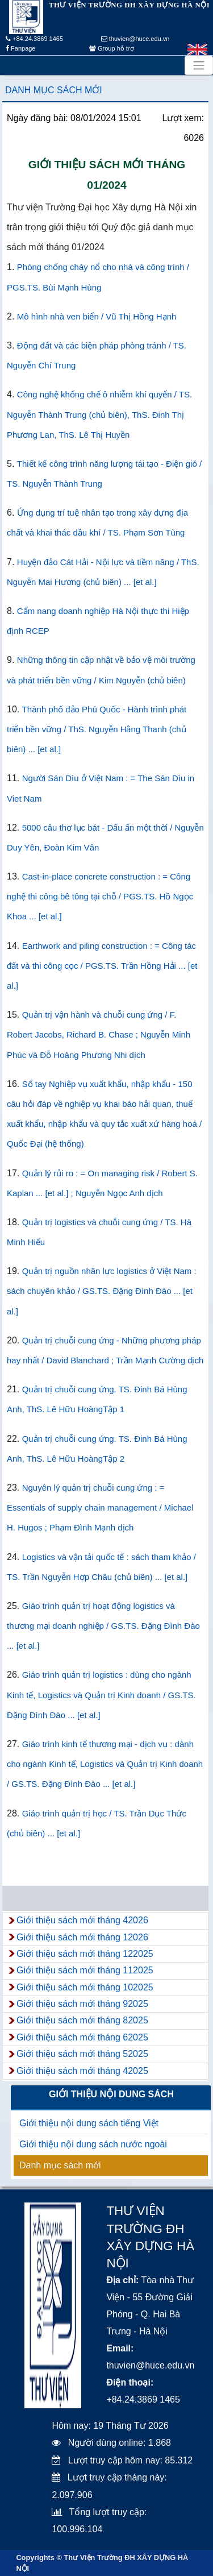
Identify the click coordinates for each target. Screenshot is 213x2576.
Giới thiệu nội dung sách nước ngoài (93, 2144)
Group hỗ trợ (111, 48)
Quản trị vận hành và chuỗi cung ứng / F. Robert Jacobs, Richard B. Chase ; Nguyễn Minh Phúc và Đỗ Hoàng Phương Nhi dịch (98, 1034)
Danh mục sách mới (53, 90)
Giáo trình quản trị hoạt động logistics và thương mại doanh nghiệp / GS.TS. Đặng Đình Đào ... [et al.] (103, 1625)
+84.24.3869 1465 (34, 38)
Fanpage (20, 48)
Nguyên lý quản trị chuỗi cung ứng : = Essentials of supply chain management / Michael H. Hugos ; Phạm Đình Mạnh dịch (100, 1507)
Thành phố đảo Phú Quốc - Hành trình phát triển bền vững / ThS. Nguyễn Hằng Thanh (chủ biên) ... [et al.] (96, 729)
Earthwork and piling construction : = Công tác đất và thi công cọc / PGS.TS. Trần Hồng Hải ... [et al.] (102, 965)
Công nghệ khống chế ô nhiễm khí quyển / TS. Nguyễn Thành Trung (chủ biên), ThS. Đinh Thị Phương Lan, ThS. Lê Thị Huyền (99, 414)
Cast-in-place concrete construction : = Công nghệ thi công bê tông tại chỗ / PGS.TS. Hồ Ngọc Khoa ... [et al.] (100, 896)
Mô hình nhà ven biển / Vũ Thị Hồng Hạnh (97, 316)
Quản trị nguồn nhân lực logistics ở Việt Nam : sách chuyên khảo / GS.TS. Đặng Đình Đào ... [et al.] (102, 1291)
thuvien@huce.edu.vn (135, 38)
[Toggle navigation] (199, 65)
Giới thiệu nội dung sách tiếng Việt (88, 2123)
